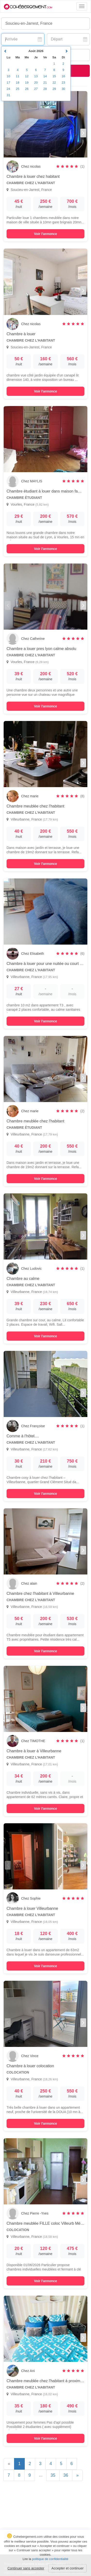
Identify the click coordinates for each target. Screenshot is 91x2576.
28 (45, 89)
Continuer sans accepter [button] (26, 2568)
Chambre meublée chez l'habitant (35, 806)
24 (8, 89)
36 (65, 2475)
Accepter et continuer (67, 2568)
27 (36, 89)
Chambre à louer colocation (30, 2066)
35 (52, 2475)
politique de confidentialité (50, 2559)
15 (54, 76)
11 (17, 76)
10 (8, 76)
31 (8, 95)
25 (17, 89)
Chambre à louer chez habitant (33, 176)
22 (54, 82)
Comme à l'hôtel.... (23, 1436)
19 (26, 82)
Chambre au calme (23, 1278)
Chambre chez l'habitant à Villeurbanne (40, 1593)
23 (63, 82)
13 (36, 76)
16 (63, 76)
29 (54, 89)
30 (63, 89)
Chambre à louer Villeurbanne (32, 1908)
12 (26, 76)
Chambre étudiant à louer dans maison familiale (48, 491)
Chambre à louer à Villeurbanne (34, 1751)
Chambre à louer (21, 334)
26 (26, 89)
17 (8, 82)
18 (17, 82)
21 (45, 82)
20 (36, 82)
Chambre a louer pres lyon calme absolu (41, 649)
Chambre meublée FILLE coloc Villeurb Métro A (48, 2223)
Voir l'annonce (45, 234)
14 (45, 76)
